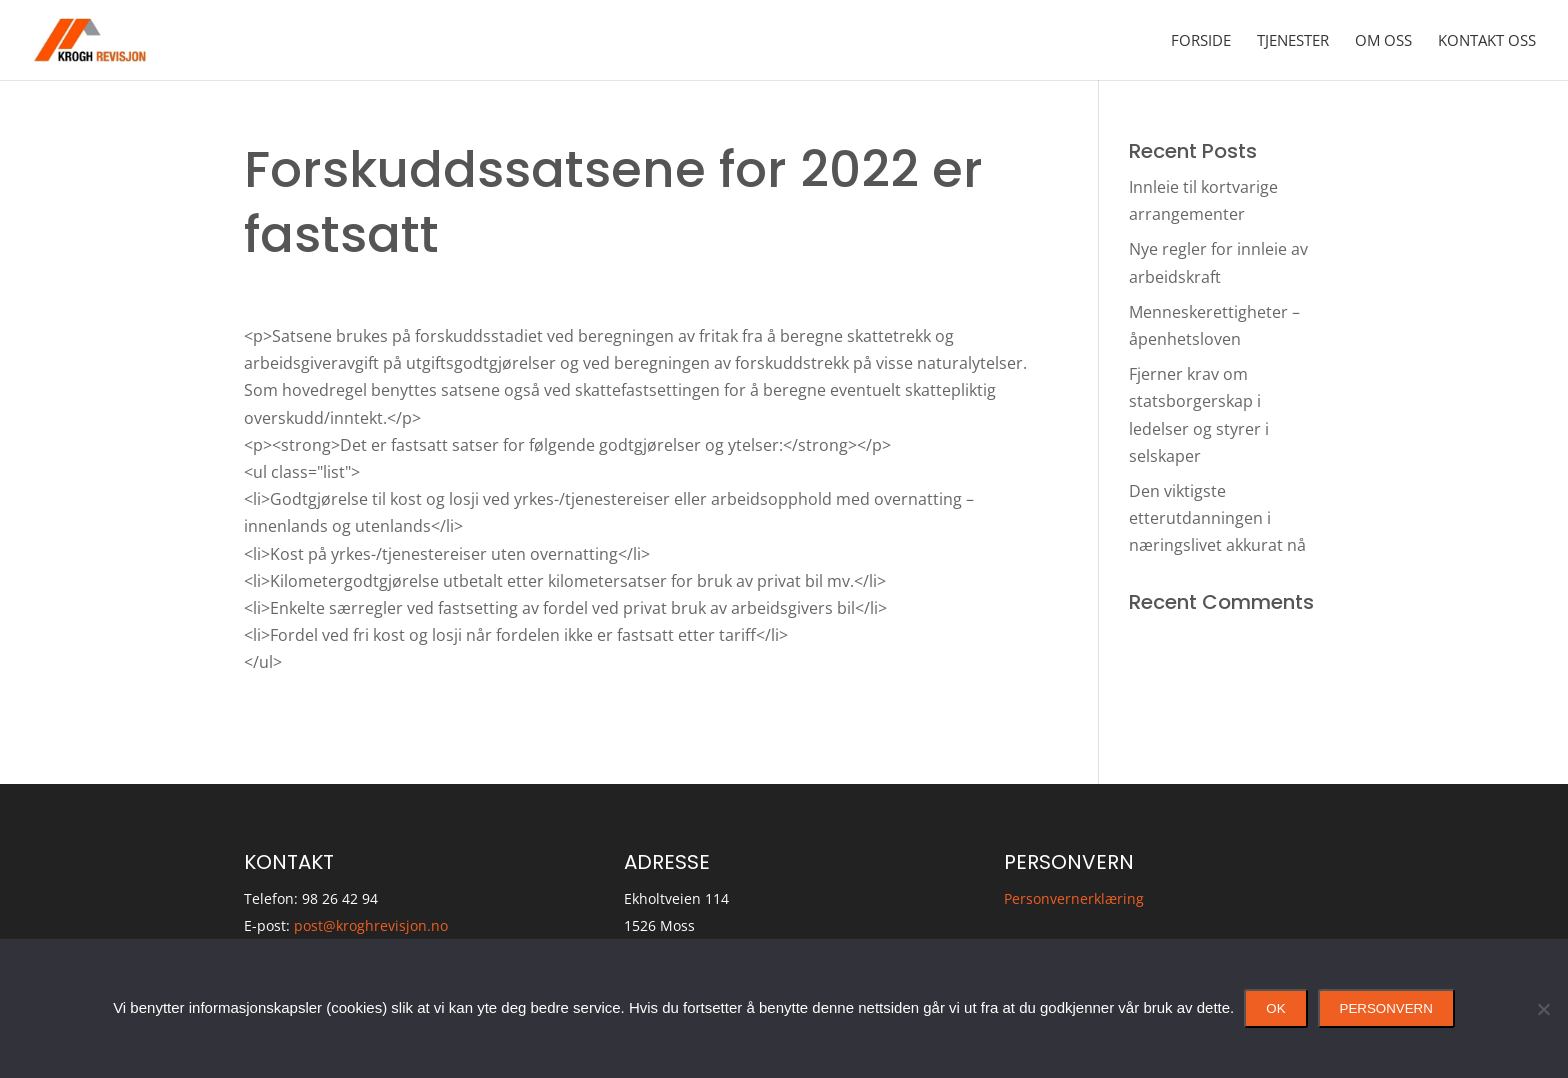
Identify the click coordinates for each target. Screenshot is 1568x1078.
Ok (1275, 1008)
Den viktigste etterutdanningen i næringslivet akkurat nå (1217, 518)
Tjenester (1293, 41)
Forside (1201, 41)
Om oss (1383, 41)
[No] (1543, 1009)
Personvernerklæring (1074, 898)
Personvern (1386, 1008)
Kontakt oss (1487, 41)
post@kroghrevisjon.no (371, 925)
